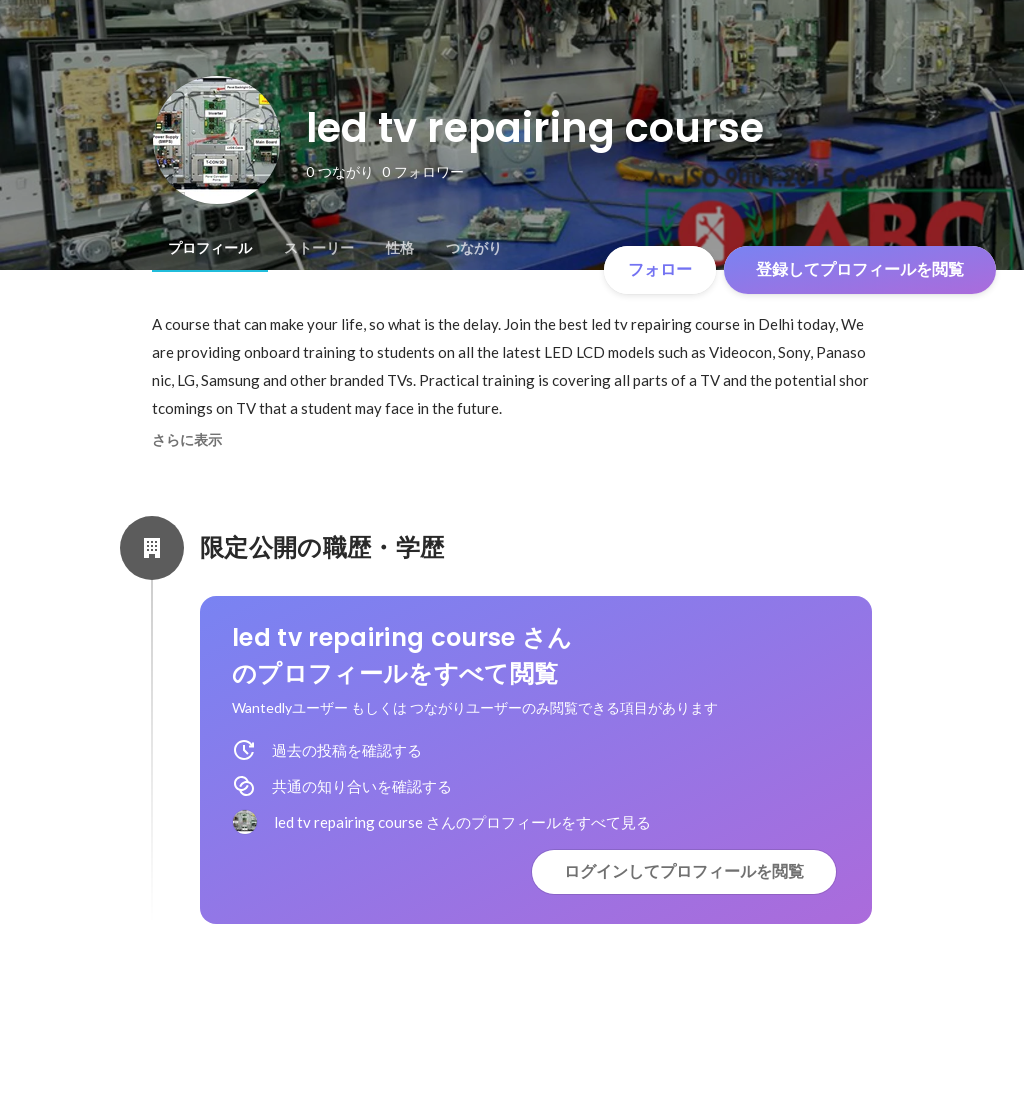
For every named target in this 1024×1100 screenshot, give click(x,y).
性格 (400, 248)
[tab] (210, 248)
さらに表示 (187, 440)
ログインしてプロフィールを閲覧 (684, 871)
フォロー (660, 269)
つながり (474, 248)
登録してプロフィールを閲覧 (860, 269)
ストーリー (319, 248)
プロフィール (210, 248)
